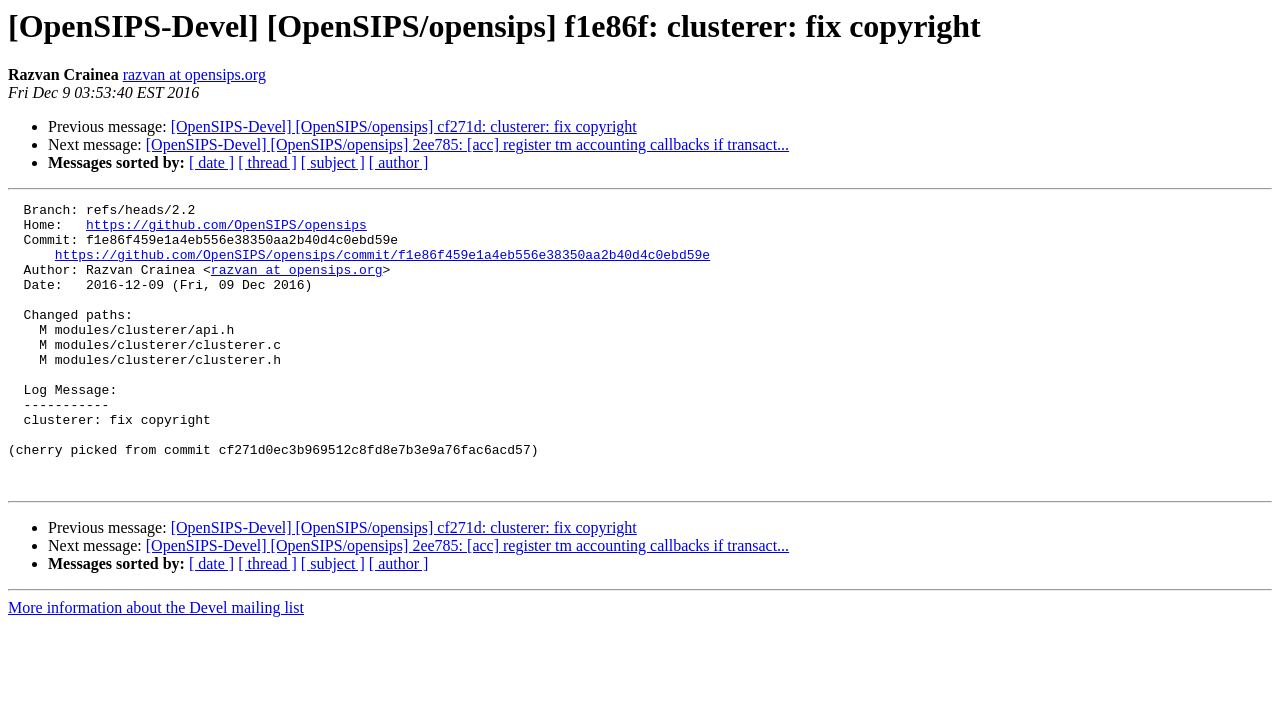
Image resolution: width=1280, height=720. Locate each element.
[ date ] (211, 162)
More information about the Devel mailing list (156, 664)
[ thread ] (267, 162)
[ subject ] (333, 162)
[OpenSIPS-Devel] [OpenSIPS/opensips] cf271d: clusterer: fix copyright (404, 126)
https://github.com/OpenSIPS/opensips (226, 230)
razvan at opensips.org (194, 74)
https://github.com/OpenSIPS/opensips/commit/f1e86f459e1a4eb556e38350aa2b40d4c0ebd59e (382, 266)
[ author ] (399, 162)
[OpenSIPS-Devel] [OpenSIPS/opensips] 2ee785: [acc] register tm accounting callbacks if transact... (467, 144)
